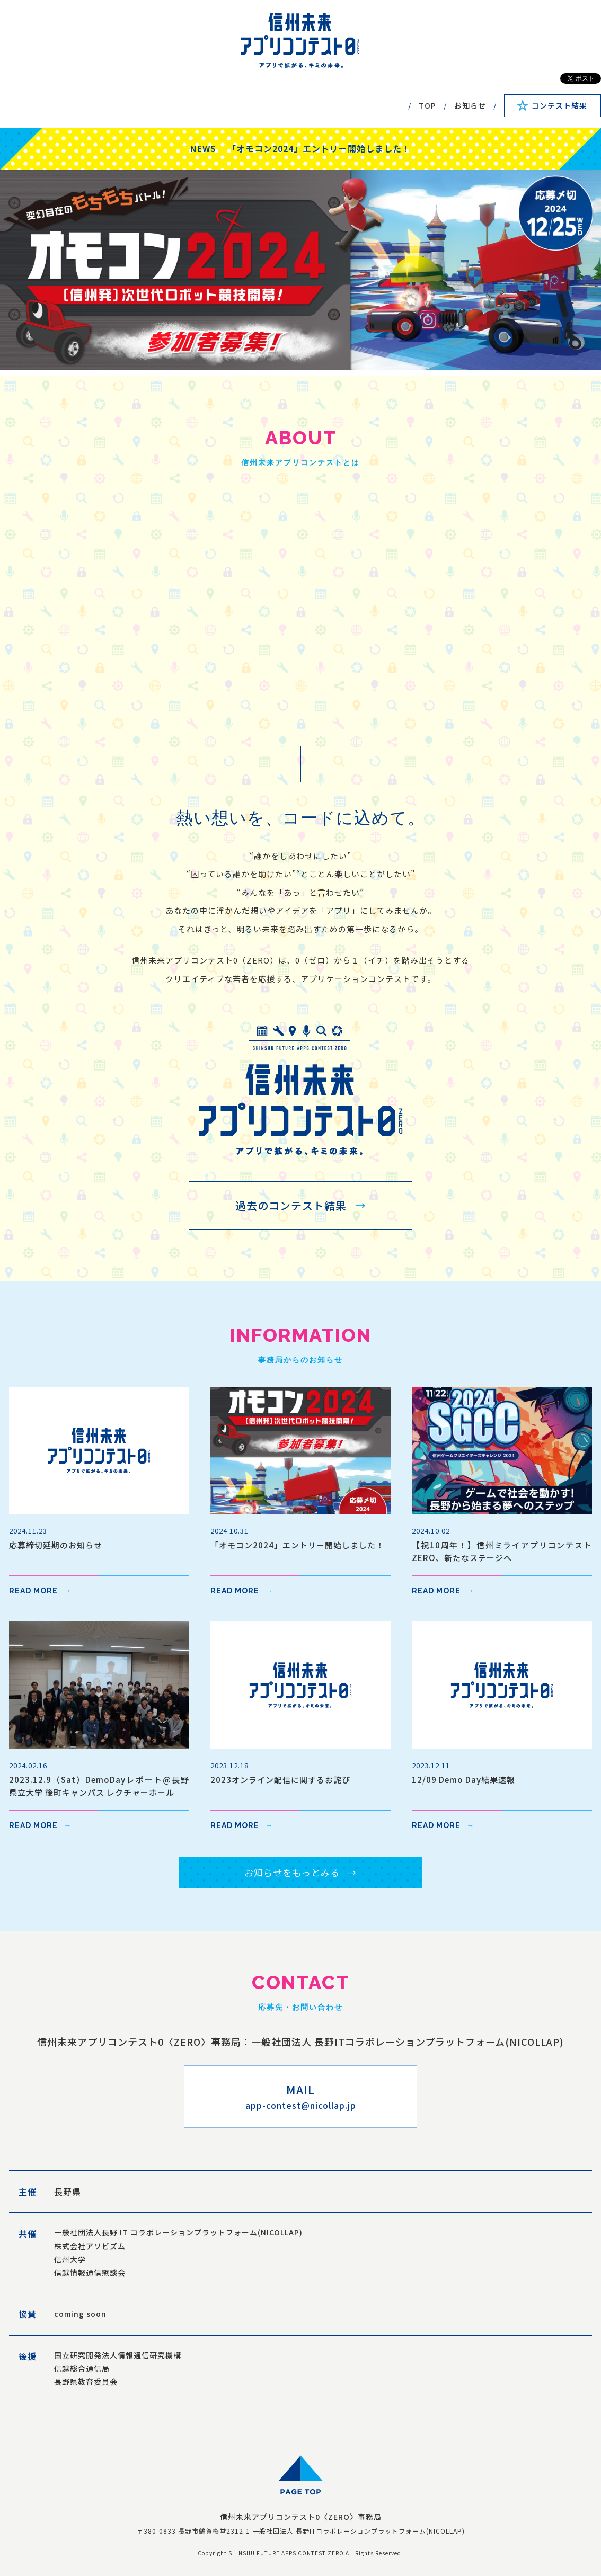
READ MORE (33, 1590)
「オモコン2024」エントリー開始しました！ (319, 148)
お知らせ (470, 105)
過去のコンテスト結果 (291, 1205)
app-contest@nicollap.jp (300, 2105)
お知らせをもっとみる (292, 1872)
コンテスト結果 (559, 105)
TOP (427, 105)
